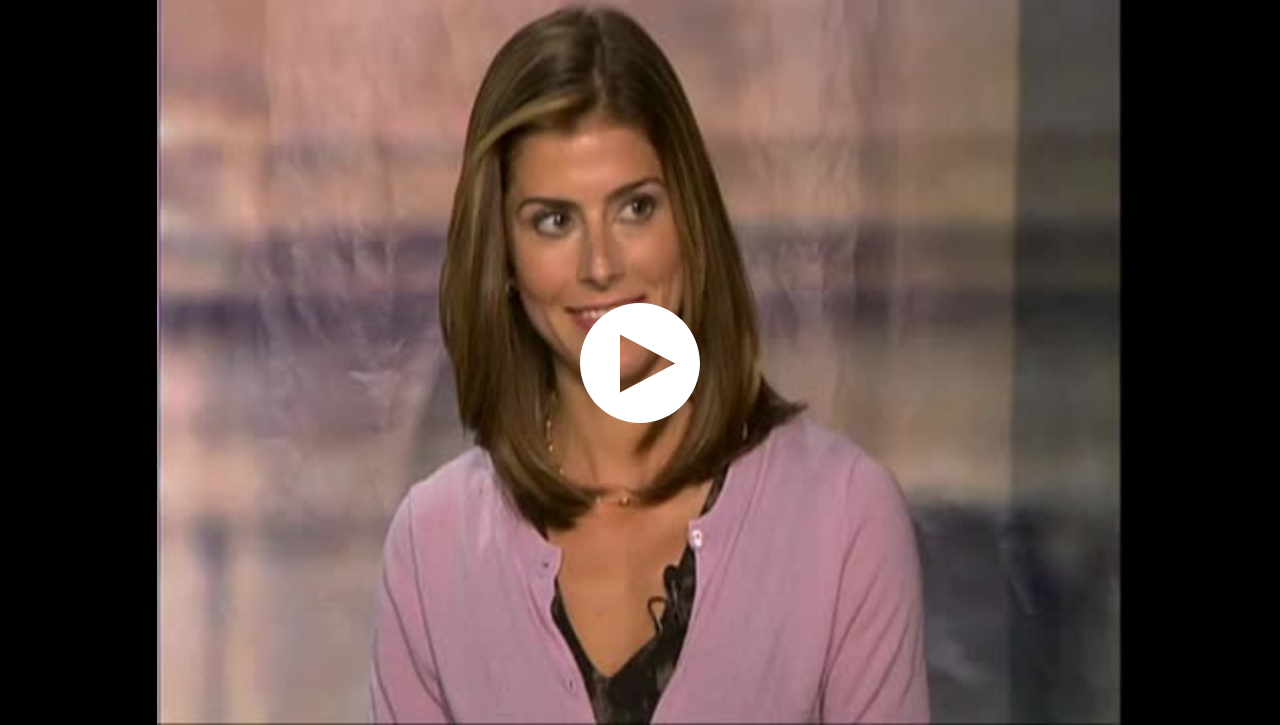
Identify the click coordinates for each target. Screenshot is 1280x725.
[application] (640, 362)
